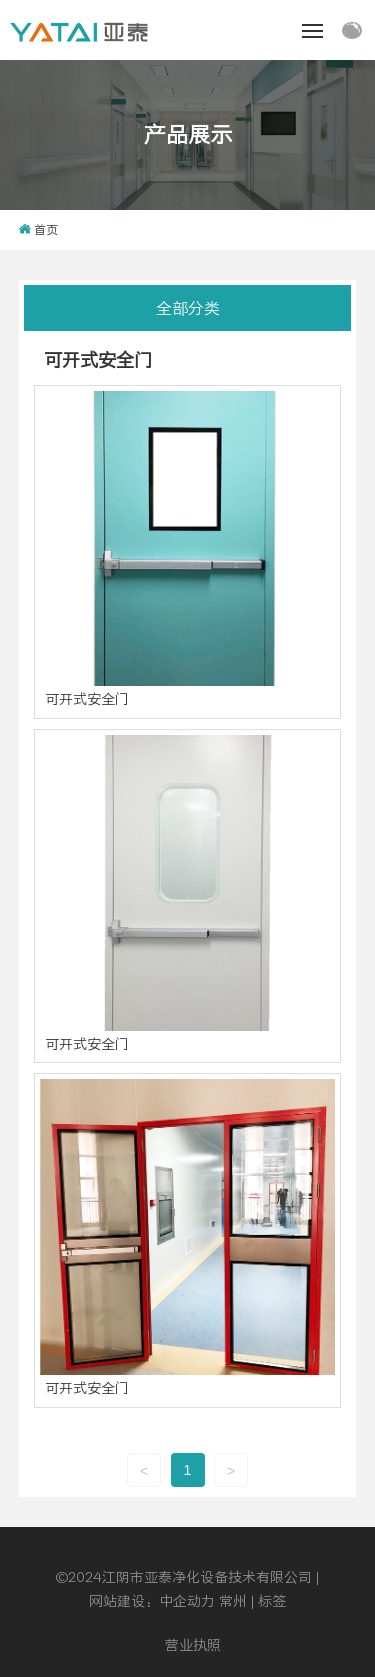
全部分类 (188, 308)
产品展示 (188, 134)
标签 (272, 1601)
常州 (233, 1601)
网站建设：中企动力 (152, 1601)
